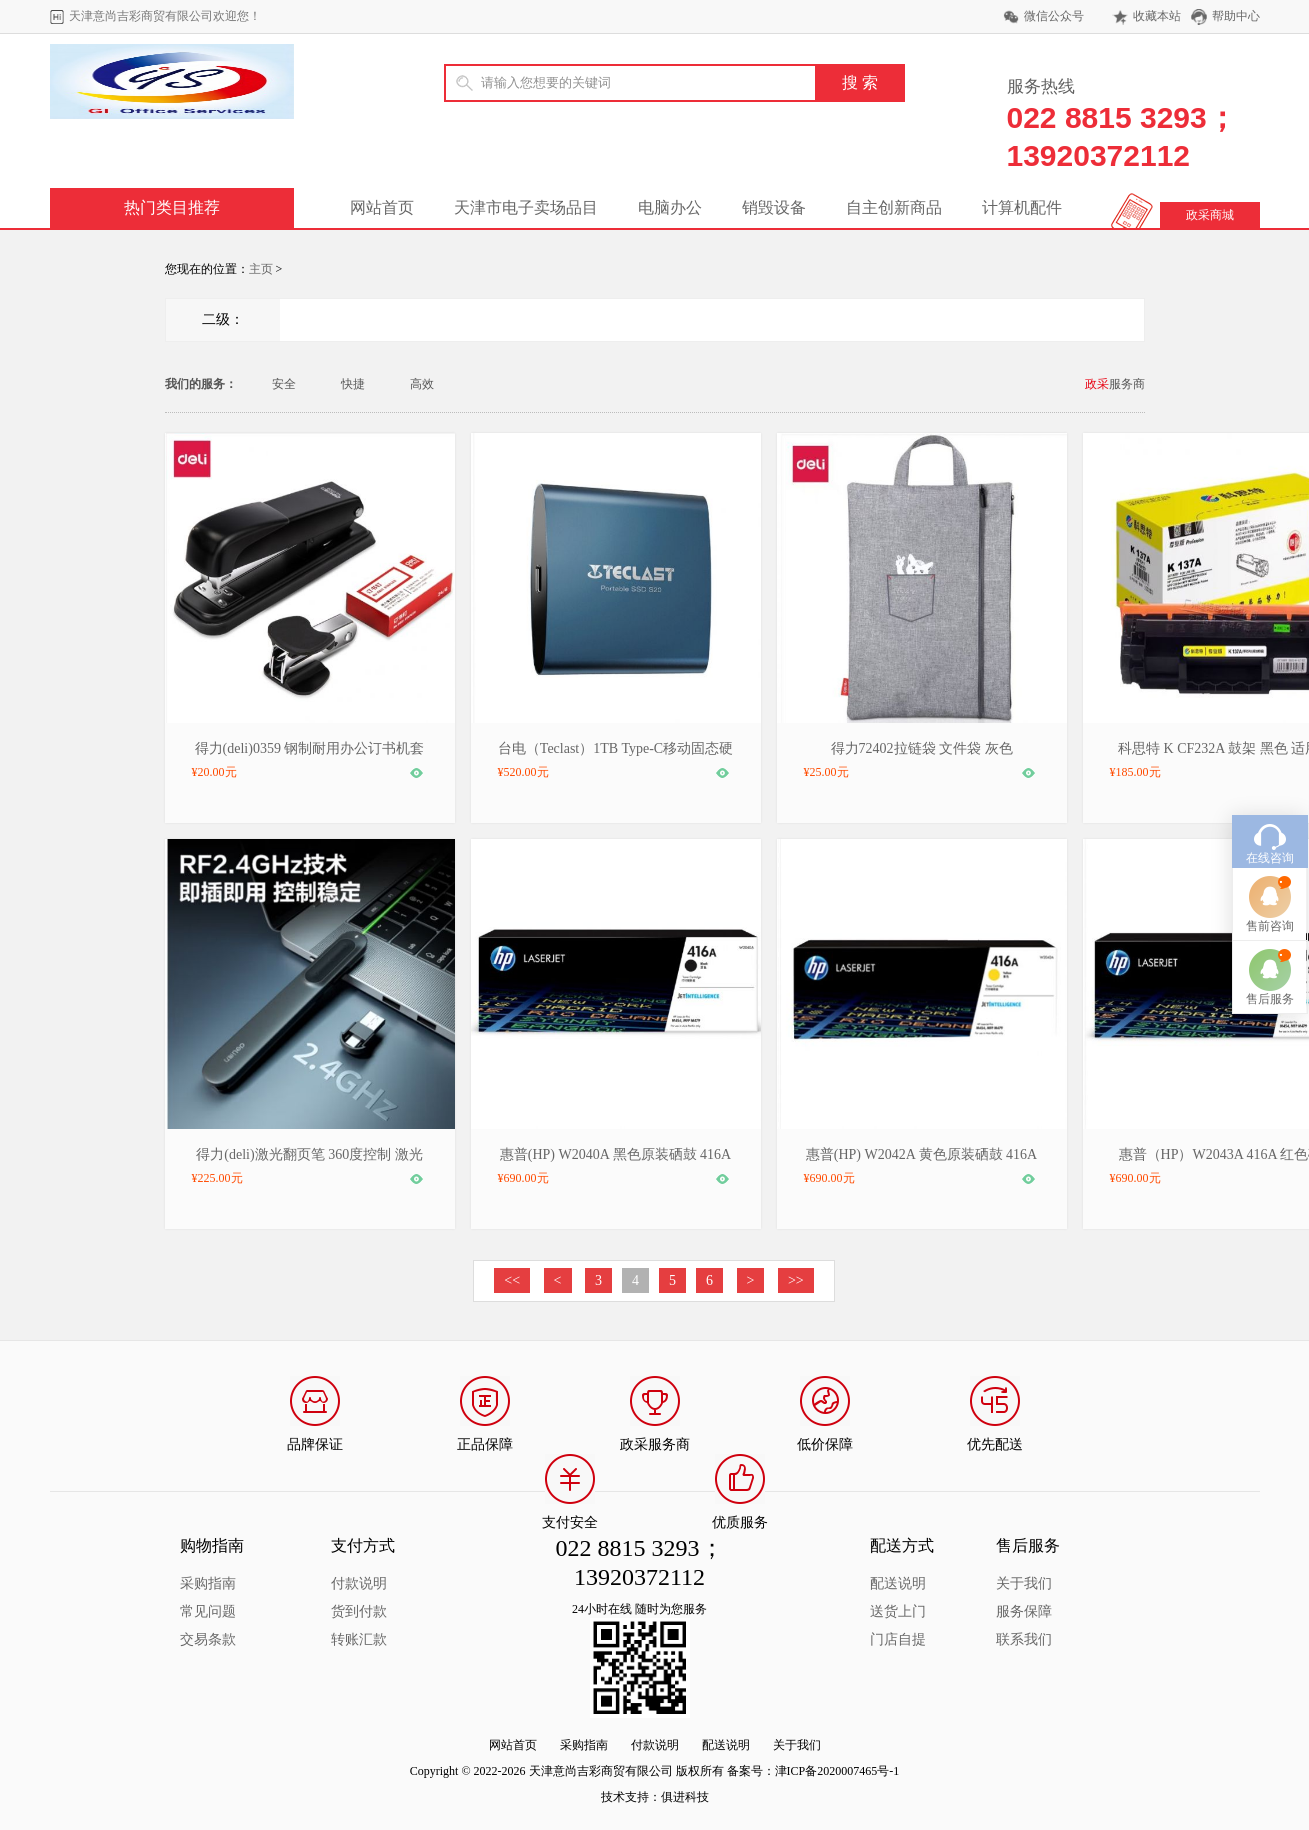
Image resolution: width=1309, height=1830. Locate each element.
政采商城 (1210, 215)
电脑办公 (670, 207)
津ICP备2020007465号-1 (837, 1771)
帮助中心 (1236, 16)
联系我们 (1024, 1639)
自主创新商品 (894, 207)
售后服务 (1270, 931)
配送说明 (898, 1583)
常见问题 (208, 1611)
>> (796, 1280)
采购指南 (208, 1583)
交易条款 (208, 1639)
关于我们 (1024, 1583)
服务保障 (1024, 1611)
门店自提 (898, 1639)
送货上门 (898, 1611)
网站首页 (382, 207)
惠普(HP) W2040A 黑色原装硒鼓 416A (615, 1154)
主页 (261, 269)
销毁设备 (774, 207)
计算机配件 (1022, 207)
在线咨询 (1270, 790)
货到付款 (359, 1611)
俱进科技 (685, 1797)
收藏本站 (1157, 16)
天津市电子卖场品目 (526, 207)
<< (512, 1280)
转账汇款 (359, 1639)
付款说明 (359, 1583)
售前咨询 (1270, 858)
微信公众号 (1054, 16)
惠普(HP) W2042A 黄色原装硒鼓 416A (921, 1154)
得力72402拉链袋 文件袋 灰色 (922, 748)
